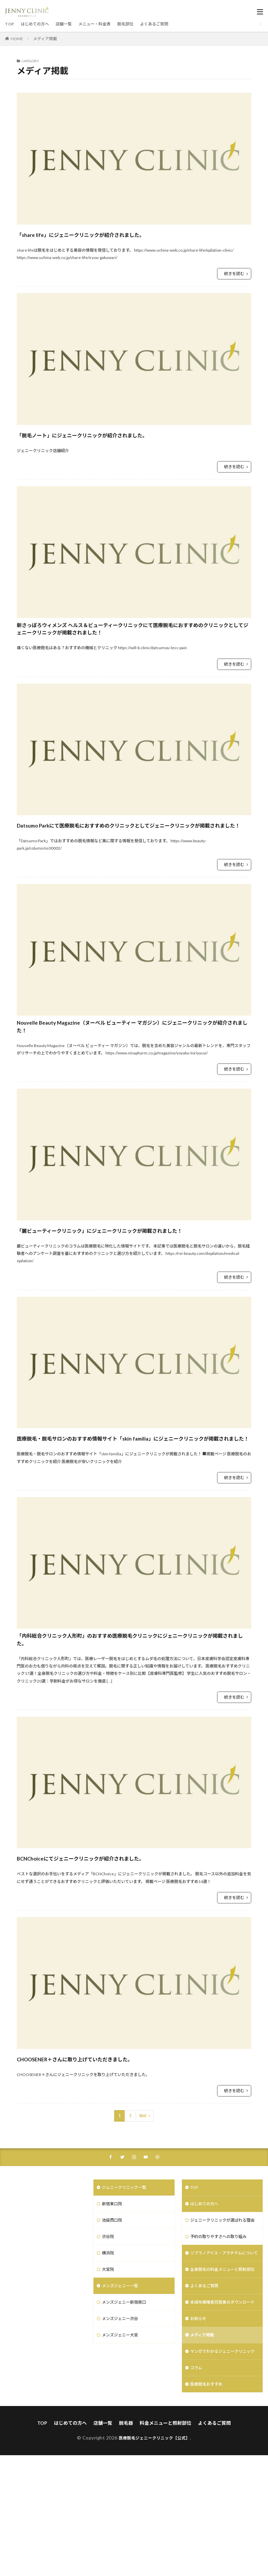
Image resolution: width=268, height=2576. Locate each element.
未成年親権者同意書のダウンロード (220, 2406)
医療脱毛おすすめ (209, 2504)
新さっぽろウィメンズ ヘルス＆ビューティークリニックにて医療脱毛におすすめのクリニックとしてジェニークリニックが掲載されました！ (134, 639)
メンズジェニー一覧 (123, 2365)
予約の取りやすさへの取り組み (223, 2319)
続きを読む (234, 273)
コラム (197, 2487)
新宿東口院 (113, 2278)
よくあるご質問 (172, 24)
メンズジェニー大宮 (123, 2417)
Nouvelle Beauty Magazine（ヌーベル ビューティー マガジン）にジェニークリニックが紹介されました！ (132, 1063)
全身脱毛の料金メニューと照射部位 (220, 2364)
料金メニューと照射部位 (165, 2543)
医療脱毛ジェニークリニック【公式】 (154, 2558)
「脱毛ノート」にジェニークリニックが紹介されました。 (121, 434)
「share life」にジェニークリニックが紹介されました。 (118, 234)
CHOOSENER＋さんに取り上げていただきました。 (110, 2130)
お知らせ (199, 2427)
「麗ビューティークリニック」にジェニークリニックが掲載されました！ (133, 1275)
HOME (17, 38)
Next (142, 2187)
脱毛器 (126, 2543)
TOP (10, 24)
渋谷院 (109, 2312)
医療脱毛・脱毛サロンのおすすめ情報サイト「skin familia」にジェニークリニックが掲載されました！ (134, 1495)
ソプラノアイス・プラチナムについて (220, 2340)
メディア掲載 (45, 38)
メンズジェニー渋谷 (123, 2399)
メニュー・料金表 (105, 24)
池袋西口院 (113, 2295)
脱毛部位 (140, 24)
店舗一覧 (70, 24)
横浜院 (109, 2330)
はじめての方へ (38, 24)
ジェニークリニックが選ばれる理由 (220, 2298)
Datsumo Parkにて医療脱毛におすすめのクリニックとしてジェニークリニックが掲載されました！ (131, 850)
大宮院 (109, 2347)
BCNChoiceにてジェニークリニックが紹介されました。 (118, 1929)
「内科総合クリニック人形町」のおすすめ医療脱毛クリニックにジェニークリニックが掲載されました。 (133, 1708)
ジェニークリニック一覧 (127, 2260)
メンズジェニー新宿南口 (127, 2382)
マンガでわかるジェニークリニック (220, 2466)
